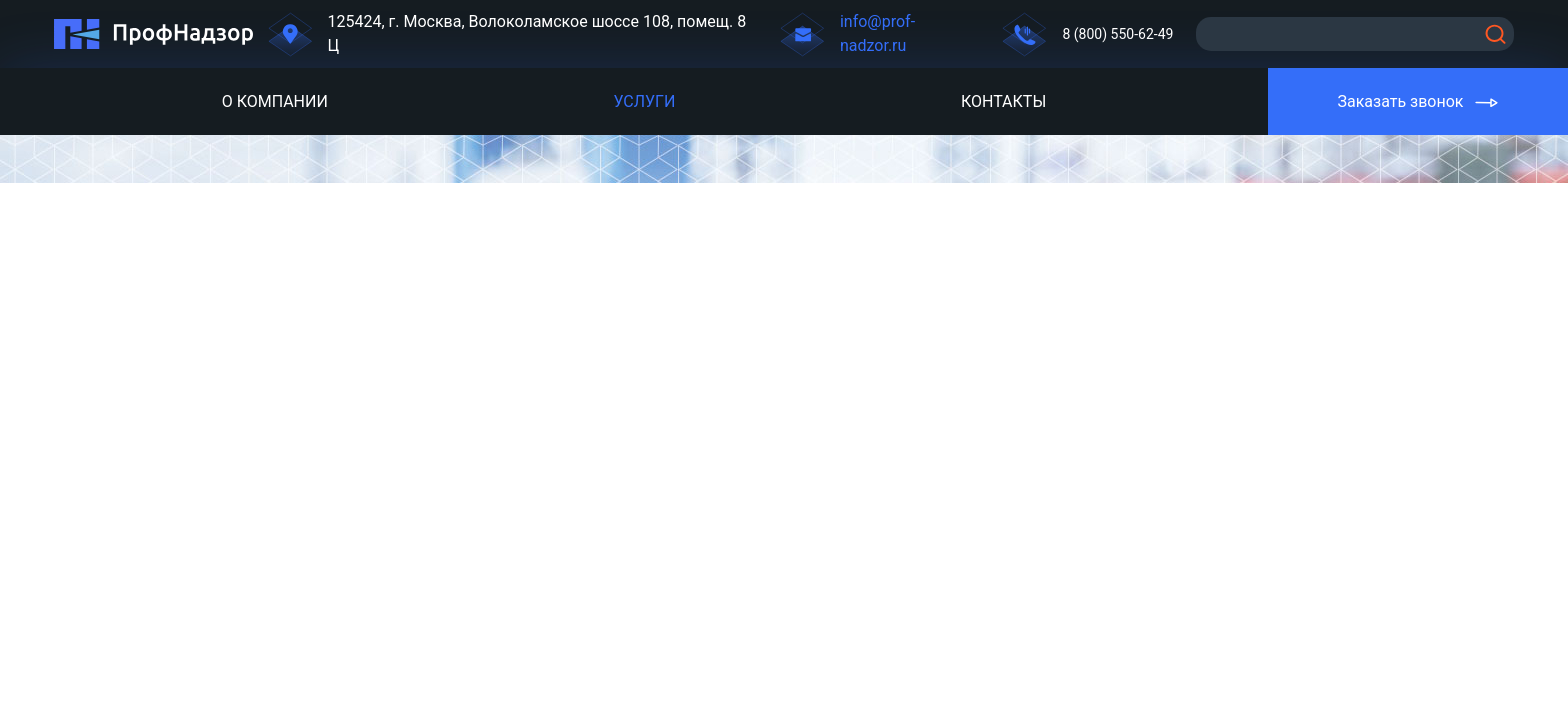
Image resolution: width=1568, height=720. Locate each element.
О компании (275, 101)
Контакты (1003, 101)
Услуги (644, 101)
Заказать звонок (1400, 101)
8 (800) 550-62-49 (1117, 34)
